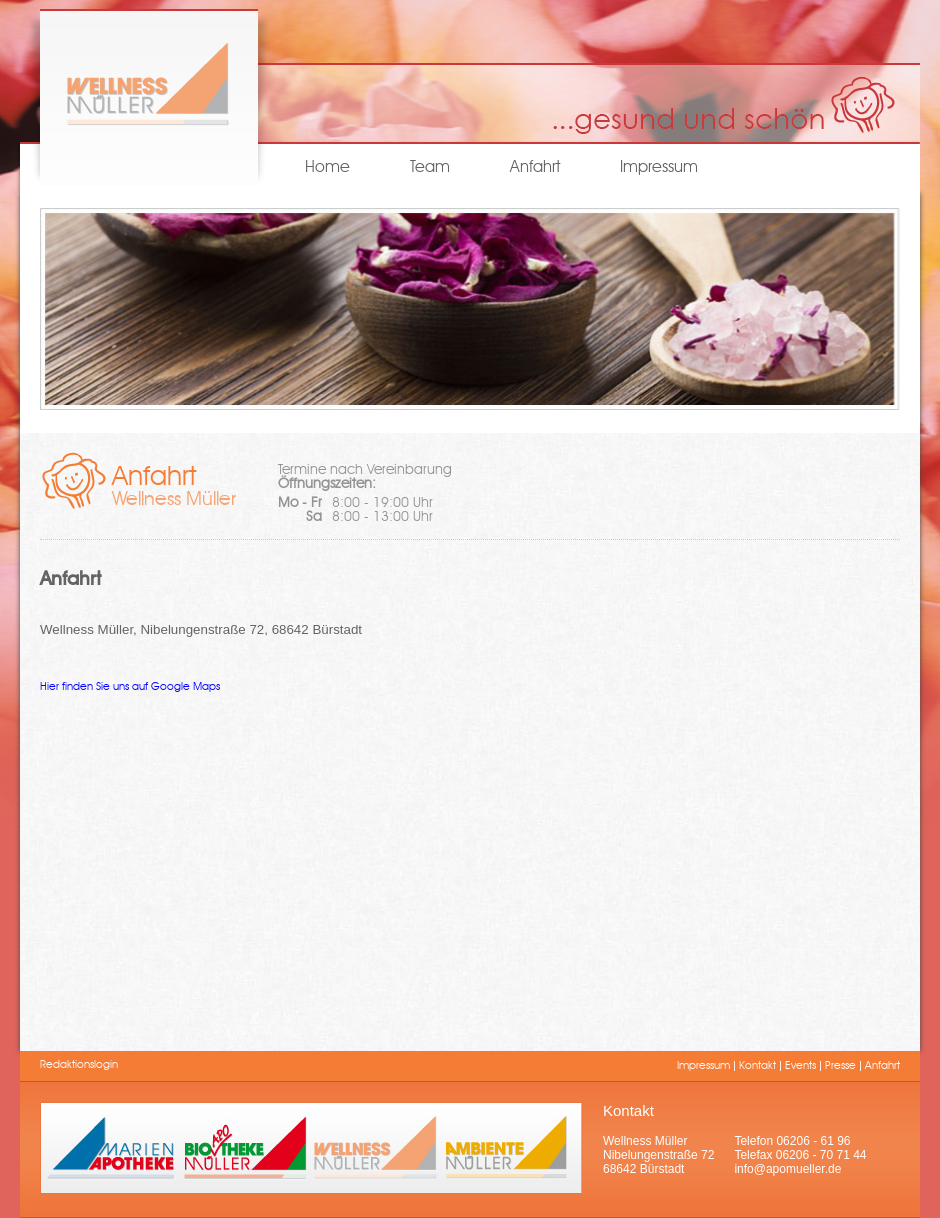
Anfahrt (535, 168)
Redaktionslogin (79, 1065)
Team (430, 168)
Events (800, 1066)
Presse (840, 1066)
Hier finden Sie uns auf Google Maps (130, 687)
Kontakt (757, 1066)
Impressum (659, 168)
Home (327, 168)
